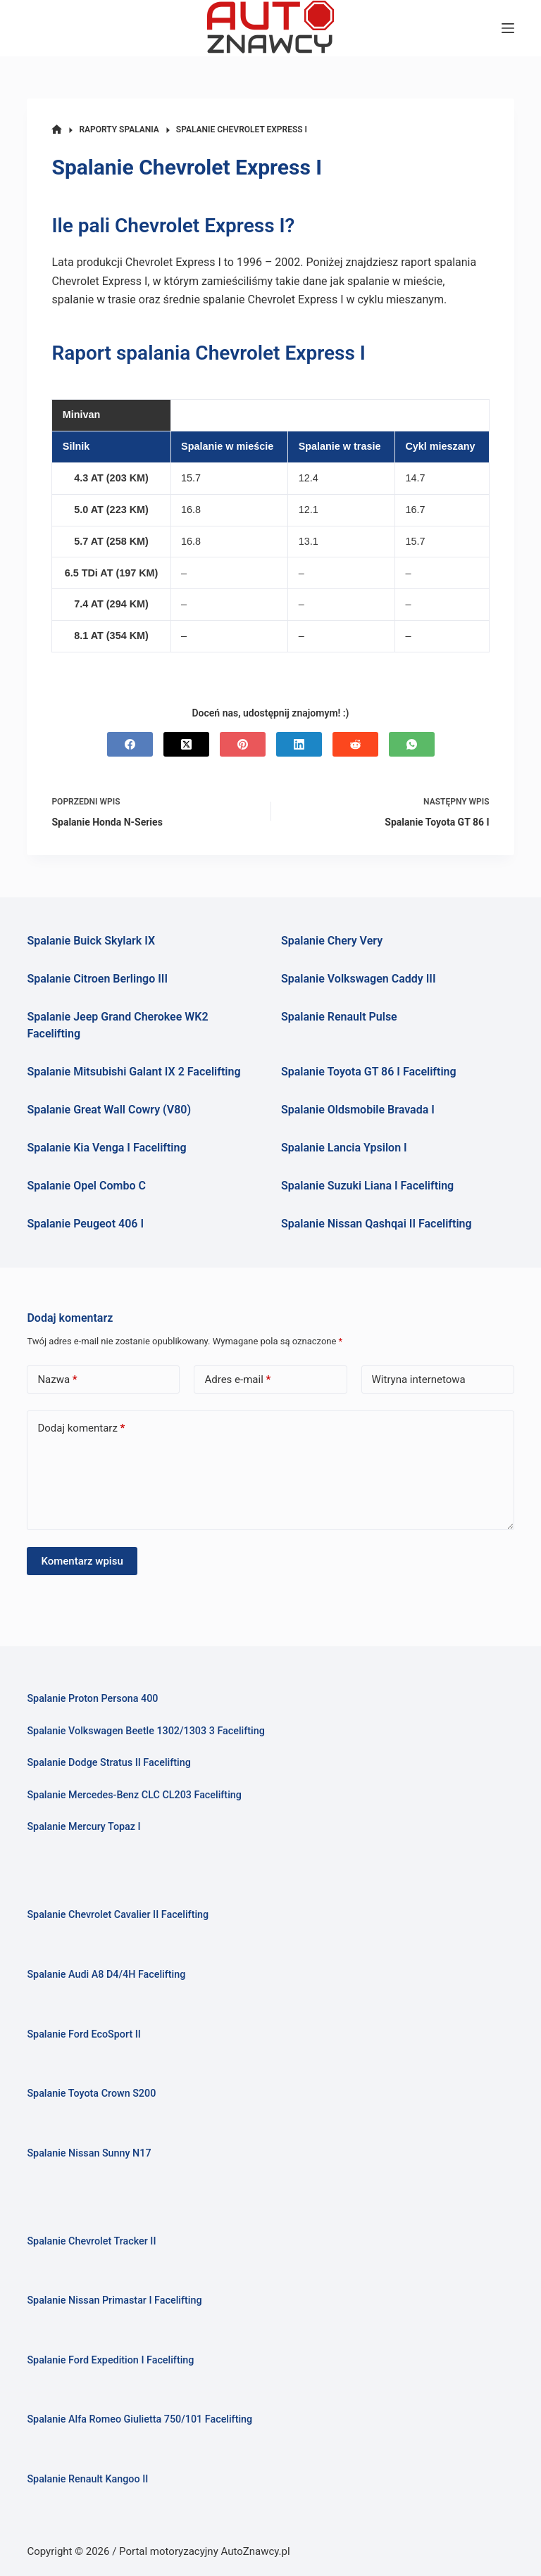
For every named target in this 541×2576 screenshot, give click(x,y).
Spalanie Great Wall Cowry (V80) (109, 1109)
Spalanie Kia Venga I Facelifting (106, 1147)
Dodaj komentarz (81, 1428)
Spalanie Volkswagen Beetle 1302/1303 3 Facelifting (145, 1731)
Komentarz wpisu (82, 1561)
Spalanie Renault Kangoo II (87, 2479)
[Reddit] (355, 744)
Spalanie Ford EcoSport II (83, 2034)
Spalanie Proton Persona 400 (92, 1699)
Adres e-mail (237, 1380)
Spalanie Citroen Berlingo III (97, 978)
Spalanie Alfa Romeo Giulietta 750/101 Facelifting (139, 2419)
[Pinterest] (243, 744)
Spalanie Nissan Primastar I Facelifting (114, 2300)
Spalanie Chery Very (332, 940)
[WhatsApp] (412, 744)
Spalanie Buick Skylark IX (91, 940)
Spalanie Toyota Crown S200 (91, 2094)
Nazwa (57, 1380)
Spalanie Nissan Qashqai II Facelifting (376, 1223)
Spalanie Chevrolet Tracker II (91, 2241)
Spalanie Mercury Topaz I (83, 1827)
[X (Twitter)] (186, 744)
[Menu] (508, 28)
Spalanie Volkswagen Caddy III (358, 978)
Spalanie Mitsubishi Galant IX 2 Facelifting (133, 1071)
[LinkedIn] (299, 744)
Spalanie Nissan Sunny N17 (89, 2153)
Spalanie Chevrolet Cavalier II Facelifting (118, 1915)
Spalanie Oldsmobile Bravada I (358, 1109)
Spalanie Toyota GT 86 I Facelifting (368, 1071)
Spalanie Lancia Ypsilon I (344, 1147)
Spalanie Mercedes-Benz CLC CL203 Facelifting (134, 1795)
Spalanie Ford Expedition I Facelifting (110, 2360)
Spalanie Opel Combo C (86, 1185)
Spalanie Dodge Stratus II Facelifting (108, 1763)
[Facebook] (130, 744)
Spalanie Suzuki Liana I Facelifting (367, 1185)
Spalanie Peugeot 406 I (85, 1223)
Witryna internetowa (419, 1379)
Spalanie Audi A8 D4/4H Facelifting (106, 1975)
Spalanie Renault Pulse (339, 1016)
